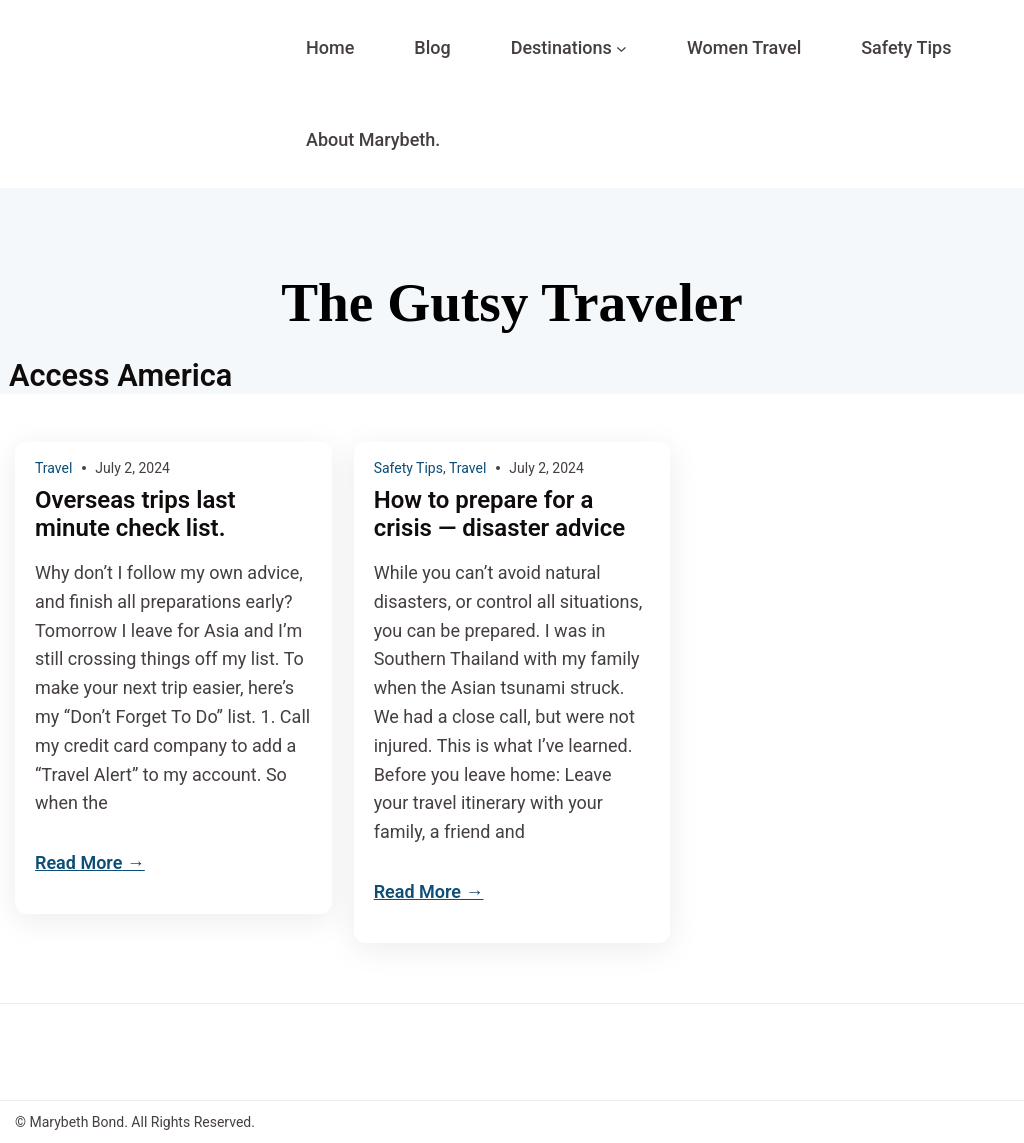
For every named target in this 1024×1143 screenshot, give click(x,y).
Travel (53, 468)
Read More (78, 862)
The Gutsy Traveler (512, 302)
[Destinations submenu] (621, 48)
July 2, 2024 (132, 468)
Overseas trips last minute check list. (135, 514)
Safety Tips (408, 468)
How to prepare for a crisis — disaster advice (500, 514)
